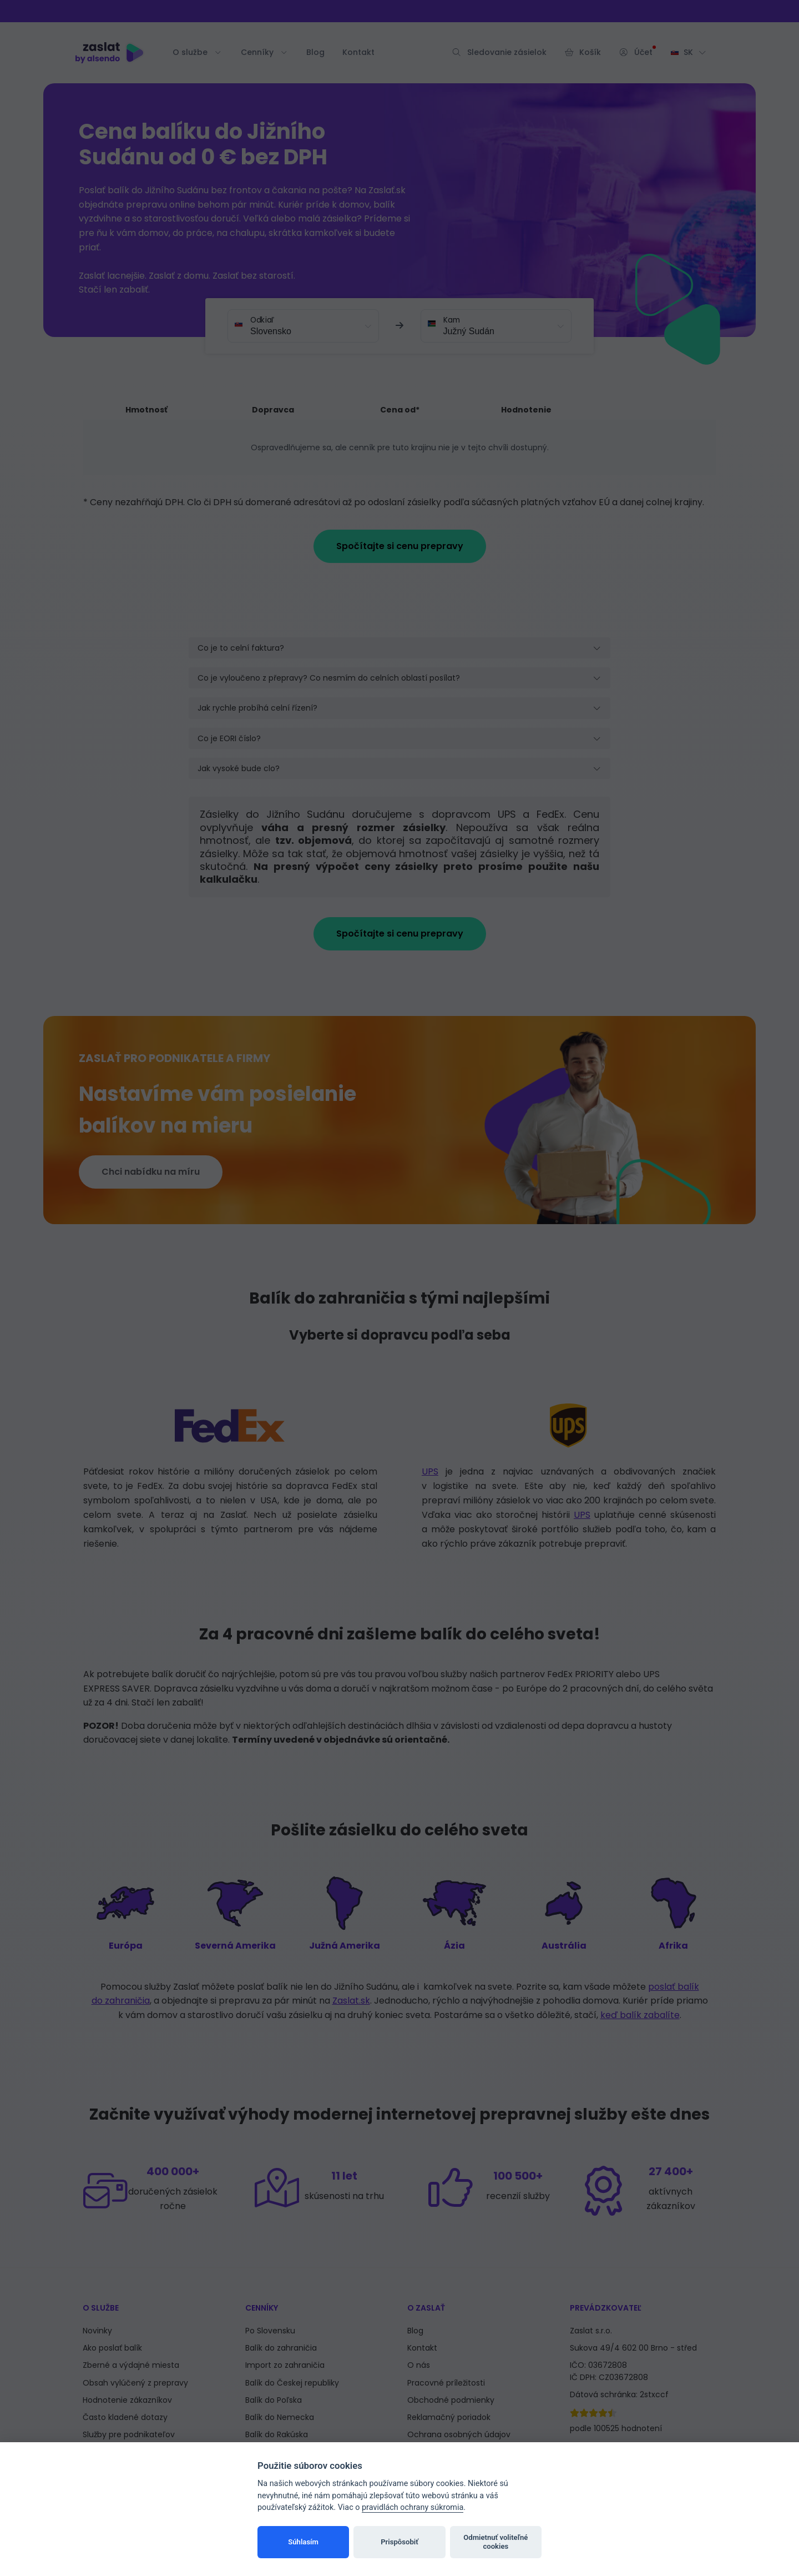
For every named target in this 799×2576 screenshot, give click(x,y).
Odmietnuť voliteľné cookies (495, 2541)
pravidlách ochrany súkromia (412, 2507)
